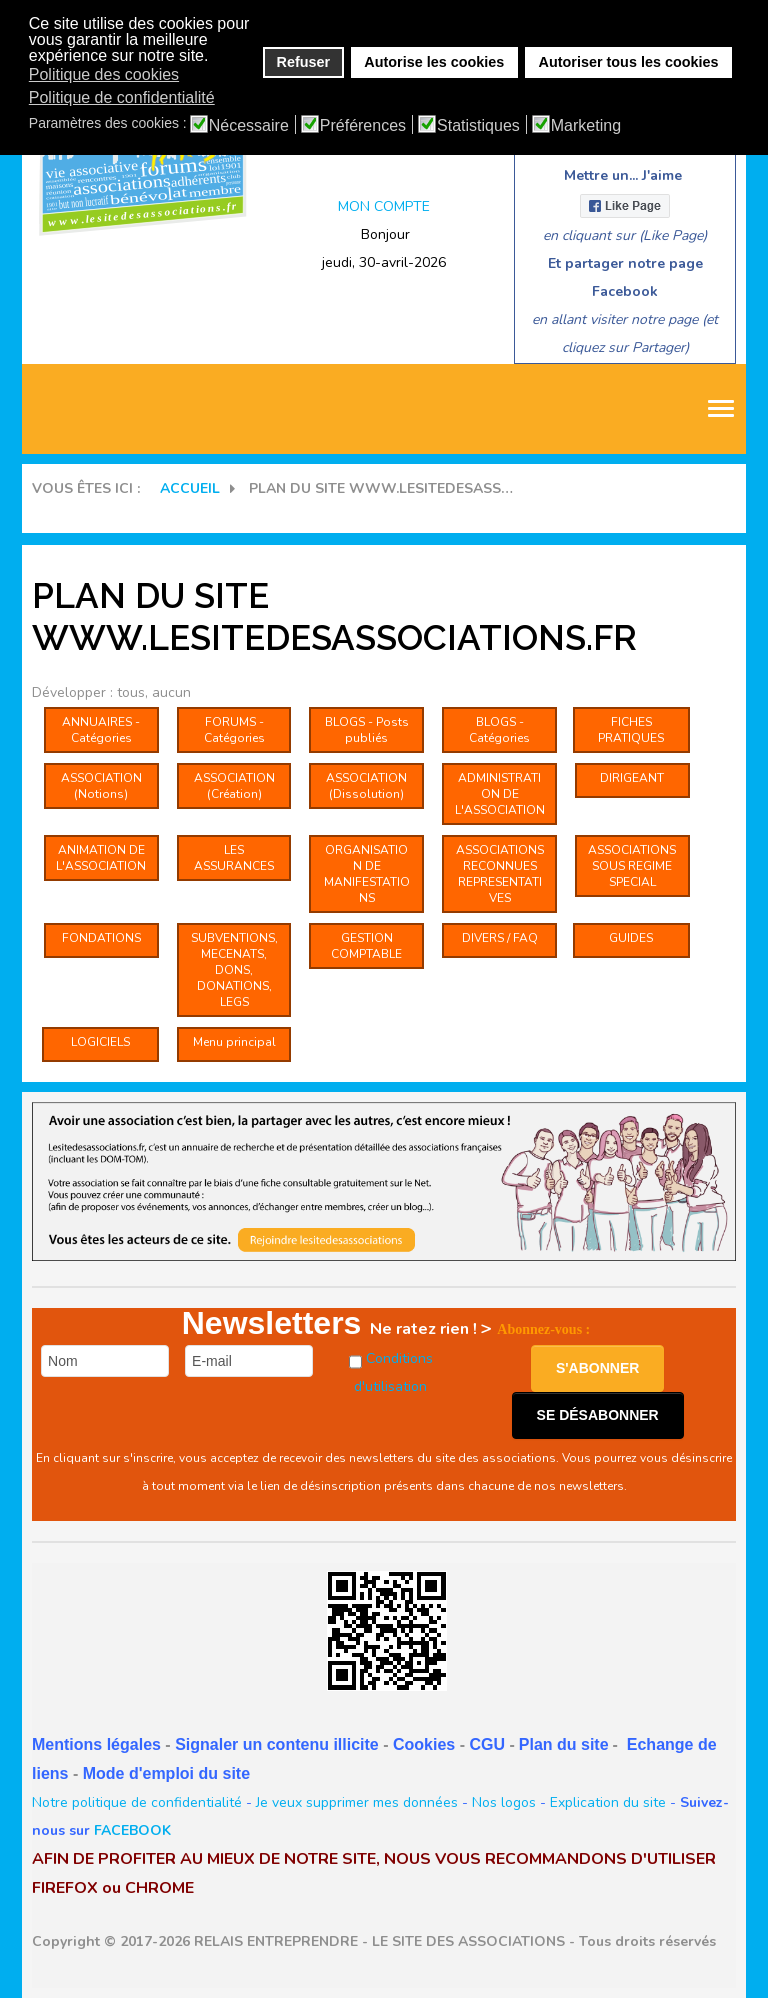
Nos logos (504, 1802)
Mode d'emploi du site (166, 1773)
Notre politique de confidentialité (137, 1802)
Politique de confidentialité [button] (122, 97)
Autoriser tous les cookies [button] (629, 62)
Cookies (424, 1744)
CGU (487, 1744)
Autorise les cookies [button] (434, 62)
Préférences (363, 126)
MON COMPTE (384, 206)
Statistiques (478, 126)
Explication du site (608, 1802)
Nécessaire (249, 126)
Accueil (190, 488)
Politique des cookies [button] (104, 74)
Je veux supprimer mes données (357, 1802)
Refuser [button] (304, 62)
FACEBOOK (132, 1830)
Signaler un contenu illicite (277, 1744)
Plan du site (564, 1744)
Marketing (586, 126)
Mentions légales (96, 1744)
